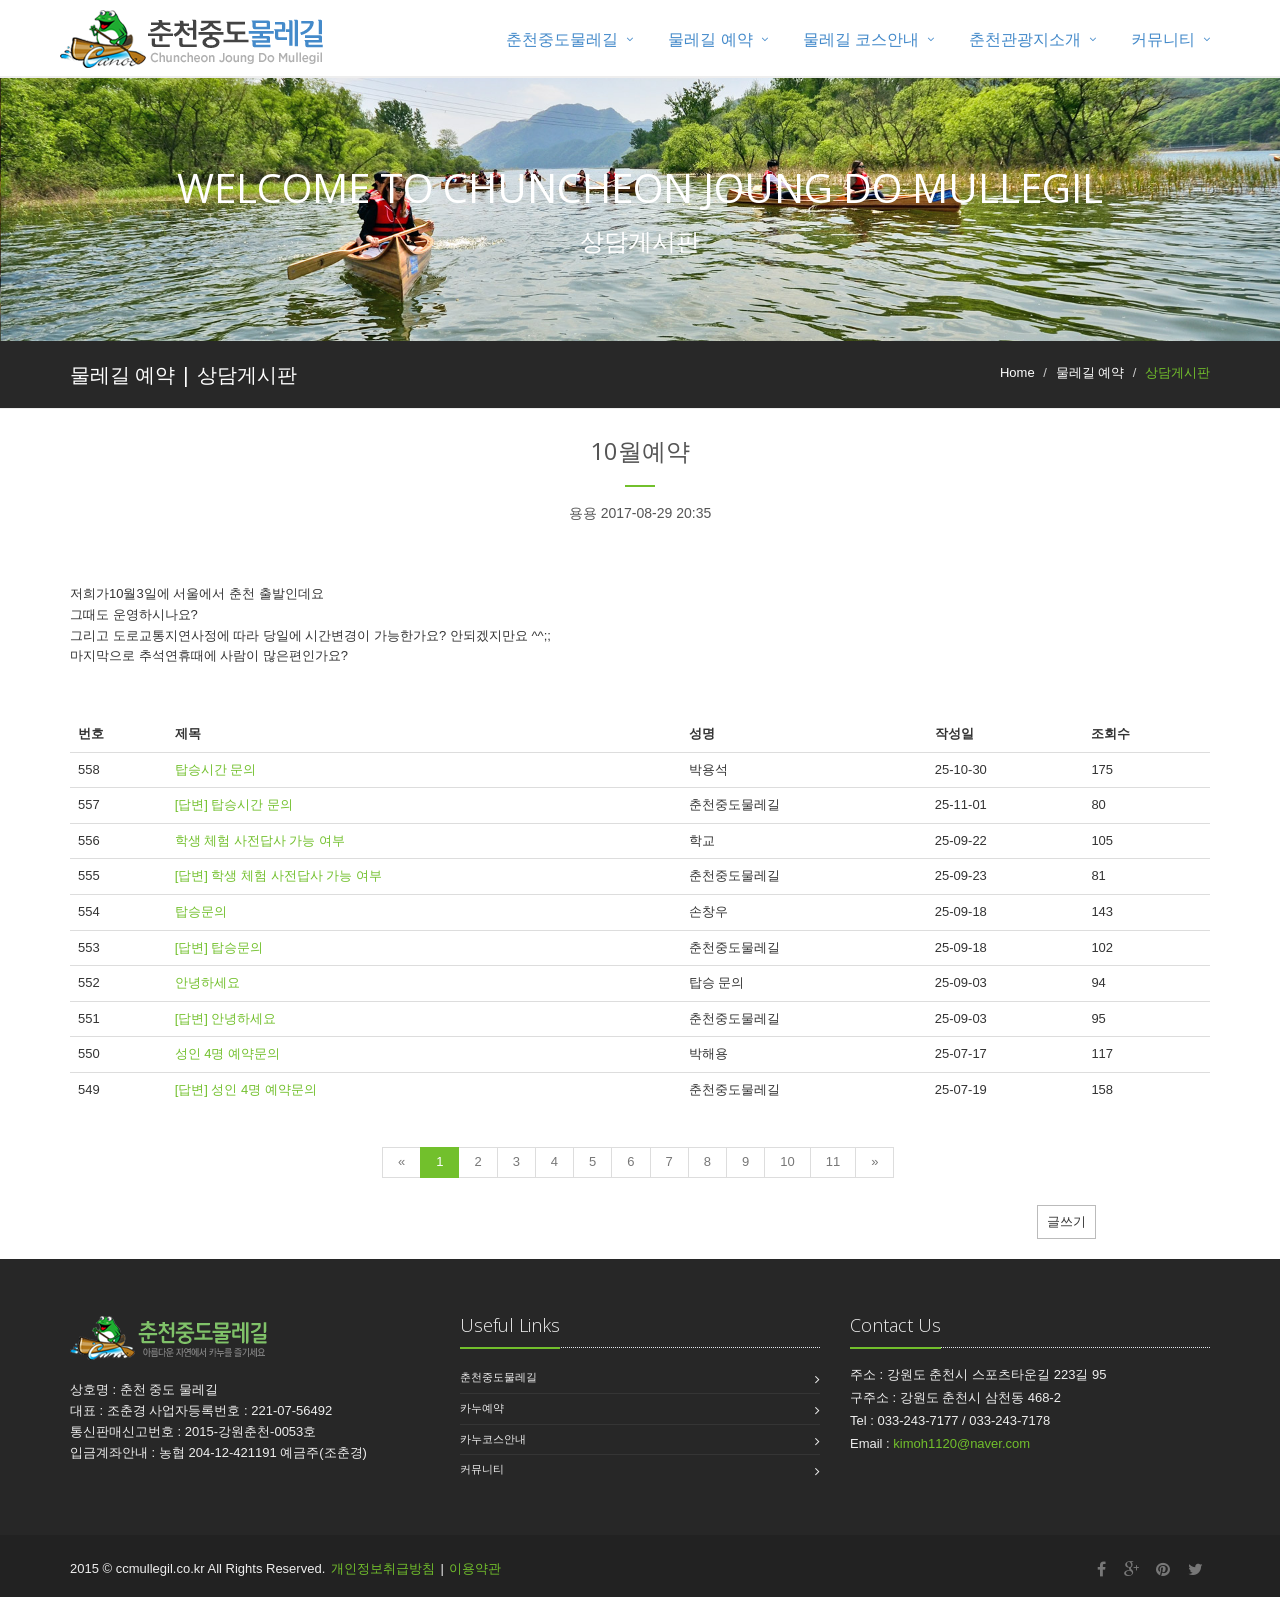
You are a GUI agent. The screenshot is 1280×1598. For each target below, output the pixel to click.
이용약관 (475, 1569)
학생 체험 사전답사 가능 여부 (260, 841)
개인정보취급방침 (383, 1569)
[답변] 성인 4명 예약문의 (246, 1090)
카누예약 (482, 1409)
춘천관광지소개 (1025, 39)
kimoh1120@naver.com (961, 1444)
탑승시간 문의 (216, 770)
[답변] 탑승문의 (219, 947)
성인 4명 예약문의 (227, 1054)
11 (833, 1162)
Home (1017, 372)
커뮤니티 (1163, 39)
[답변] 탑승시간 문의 (234, 805)
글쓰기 (1066, 1222)
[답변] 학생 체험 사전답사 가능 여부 (278, 876)
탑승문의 (201, 912)
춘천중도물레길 (562, 39)
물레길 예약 (710, 39)
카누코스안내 (493, 1440)
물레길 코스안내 (861, 39)
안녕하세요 (207, 983)
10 (787, 1162)
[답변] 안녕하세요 (226, 1018)
